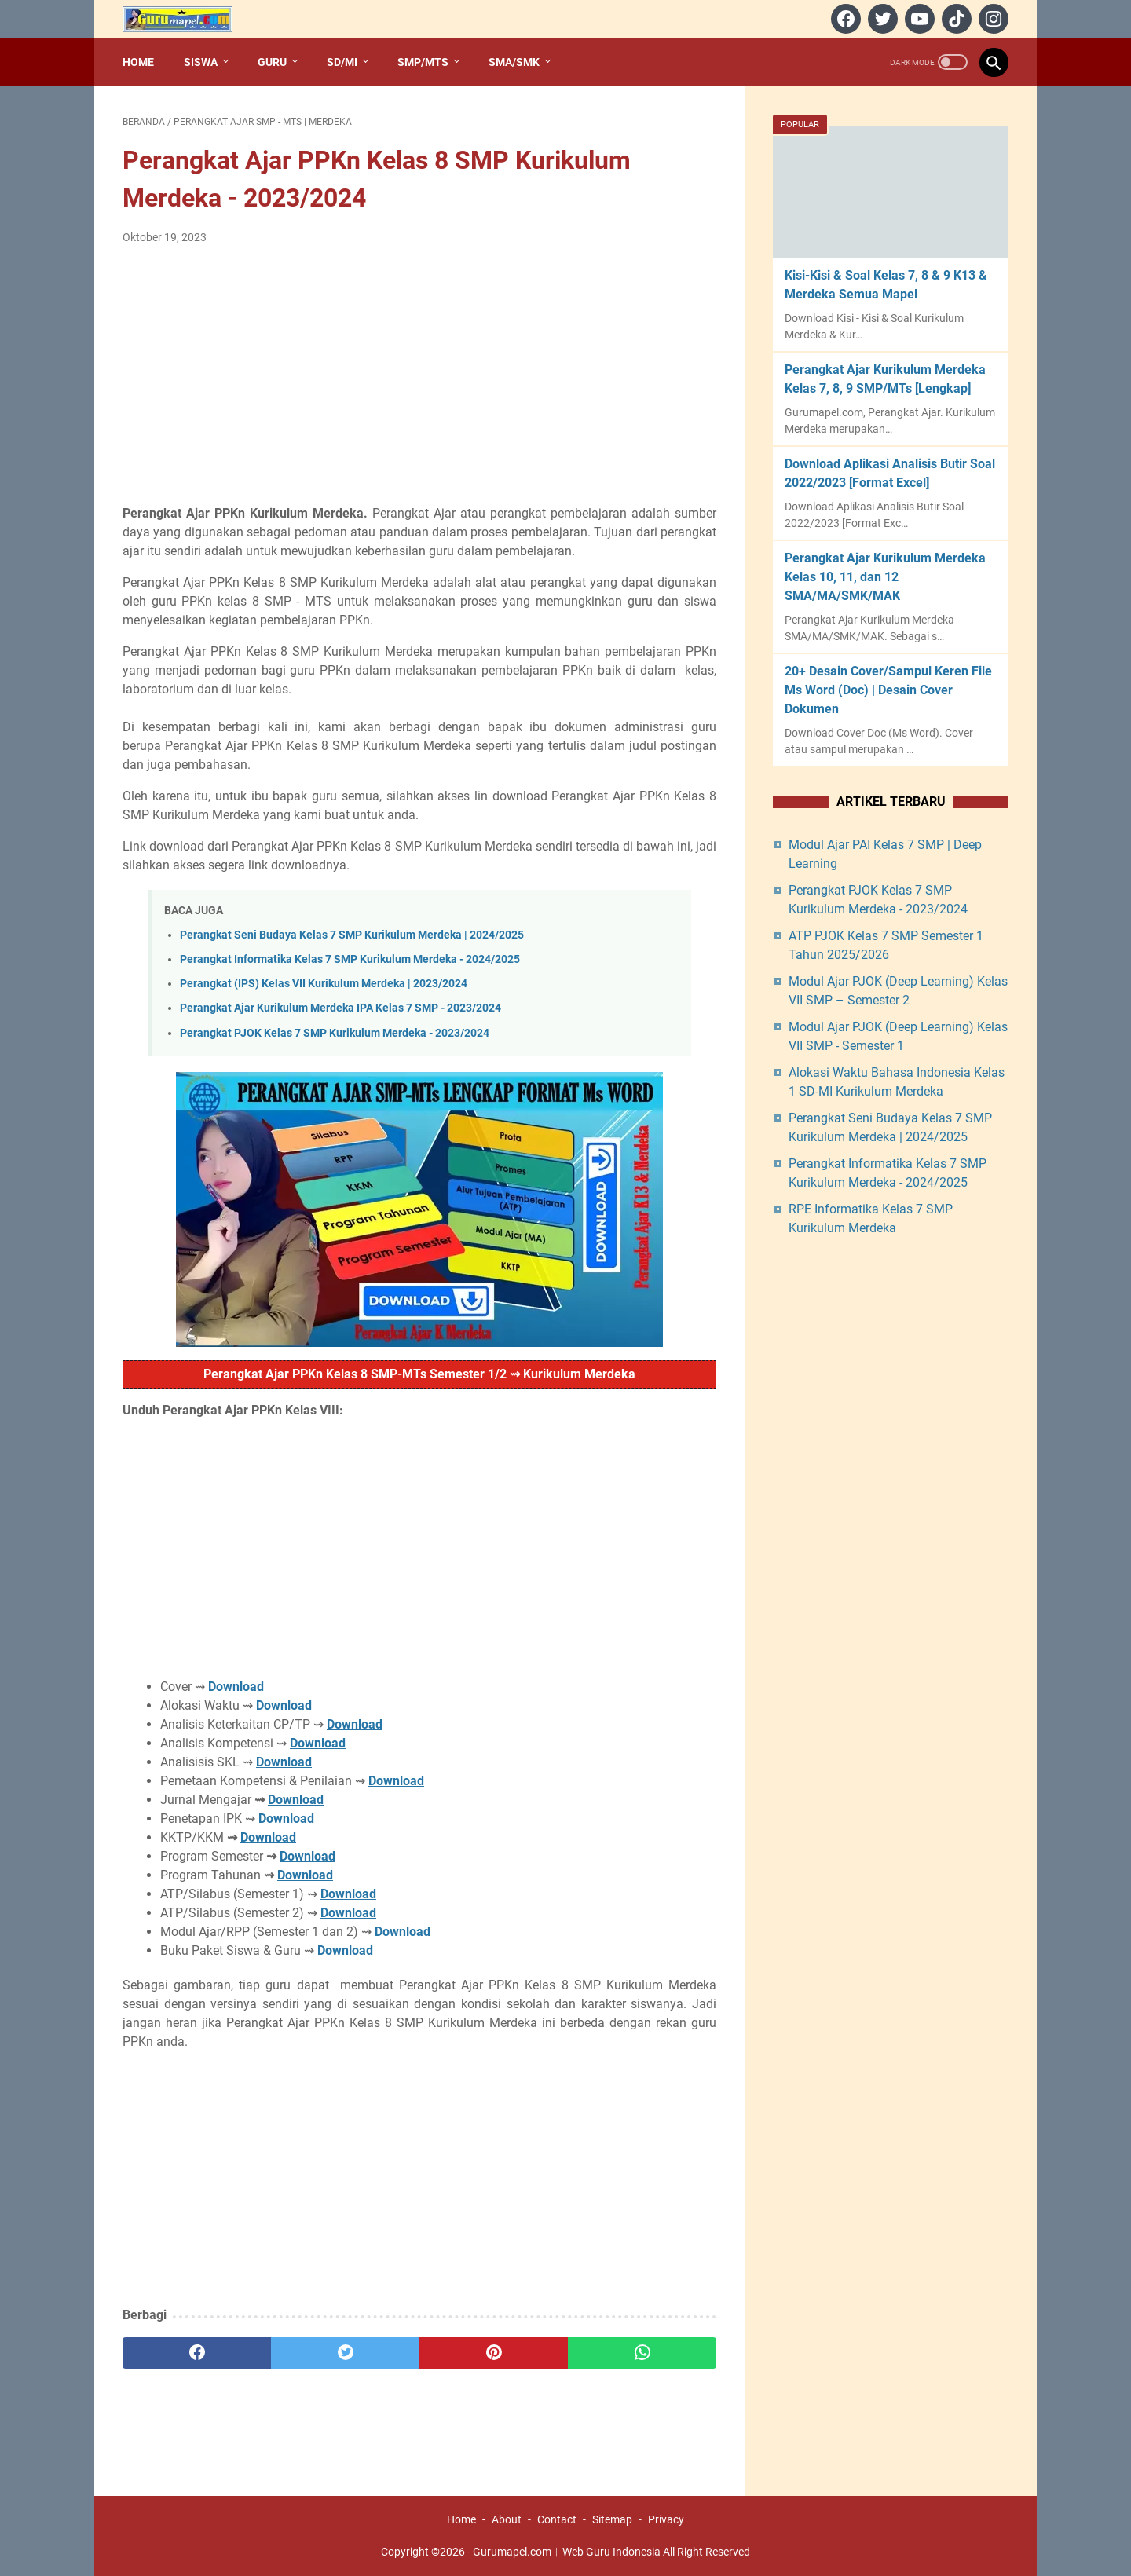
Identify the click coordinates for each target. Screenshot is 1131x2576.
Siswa (201, 62)
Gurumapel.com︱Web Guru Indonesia (567, 2551)
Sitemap (612, 2519)
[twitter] (881, 19)
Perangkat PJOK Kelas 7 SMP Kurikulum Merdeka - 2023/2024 (334, 1033)
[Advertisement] (419, 375)
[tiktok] (955, 19)
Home (138, 62)
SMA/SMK (514, 62)
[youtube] (918, 19)
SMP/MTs (422, 62)
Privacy (666, 2519)
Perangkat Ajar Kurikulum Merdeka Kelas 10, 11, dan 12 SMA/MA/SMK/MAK (885, 577)
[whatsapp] (642, 2353)
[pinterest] (493, 2353)
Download (236, 1686)
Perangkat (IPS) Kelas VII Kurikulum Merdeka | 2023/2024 (323, 983)
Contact (556, 2519)
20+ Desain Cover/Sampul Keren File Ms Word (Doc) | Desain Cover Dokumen (888, 690)
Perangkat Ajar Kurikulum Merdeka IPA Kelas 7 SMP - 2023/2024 (340, 1008)
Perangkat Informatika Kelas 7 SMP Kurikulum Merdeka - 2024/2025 (350, 959)
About (507, 2519)
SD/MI (342, 62)
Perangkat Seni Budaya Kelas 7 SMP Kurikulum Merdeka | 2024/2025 (352, 935)
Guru (272, 62)
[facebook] (844, 19)
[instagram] (991, 19)
